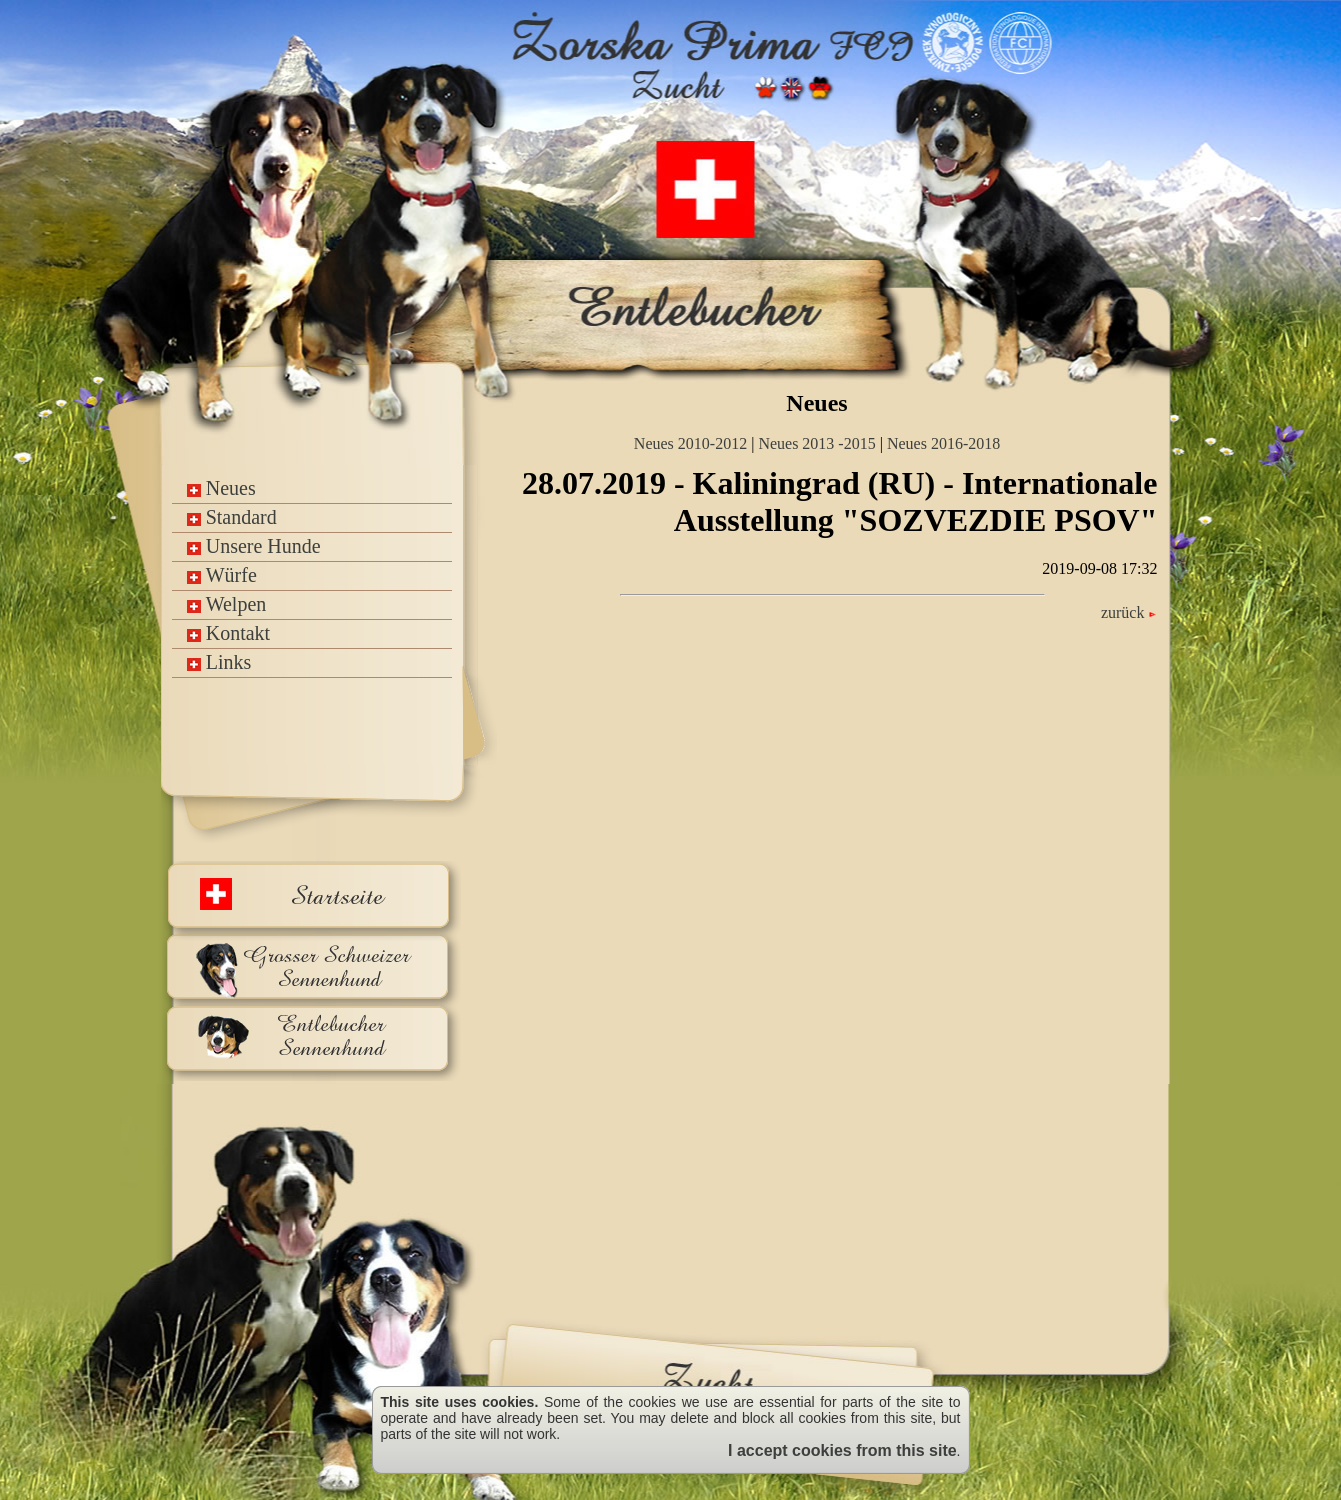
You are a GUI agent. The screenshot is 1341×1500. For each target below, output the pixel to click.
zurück (1129, 612)
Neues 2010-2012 (690, 443)
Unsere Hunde (254, 546)
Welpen (227, 604)
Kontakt (228, 633)
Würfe (222, 575)
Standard (232, 517)
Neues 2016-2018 (943, 443)
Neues (221, 488)
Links (219, 662)
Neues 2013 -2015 (816, 443)
